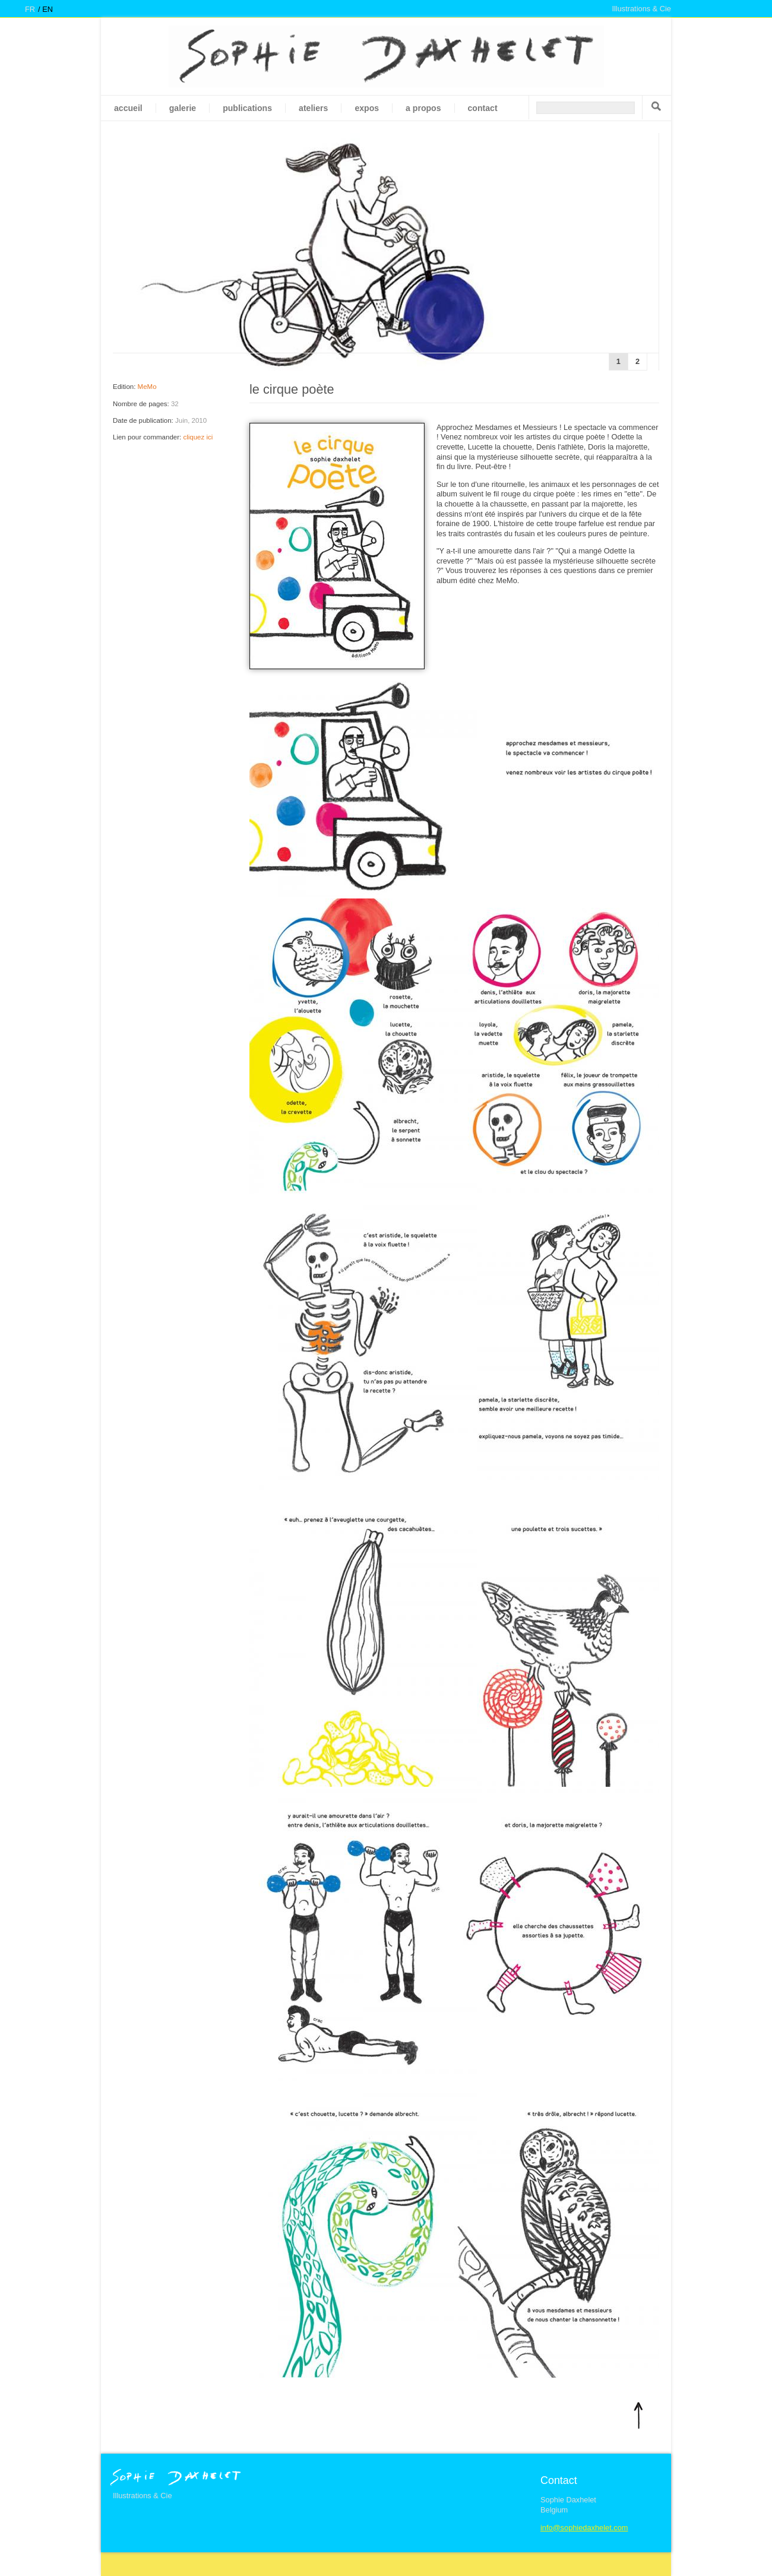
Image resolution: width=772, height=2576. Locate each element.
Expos (367, 108)
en (47, 9)
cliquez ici (198, 437)
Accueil (128, 108)
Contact (483, 108)
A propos (423, 108)
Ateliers (313, 108)
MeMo (147, 386)
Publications (247, 108)
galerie (182, 108)
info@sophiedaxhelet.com (584, 2527)
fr (30, 9)
